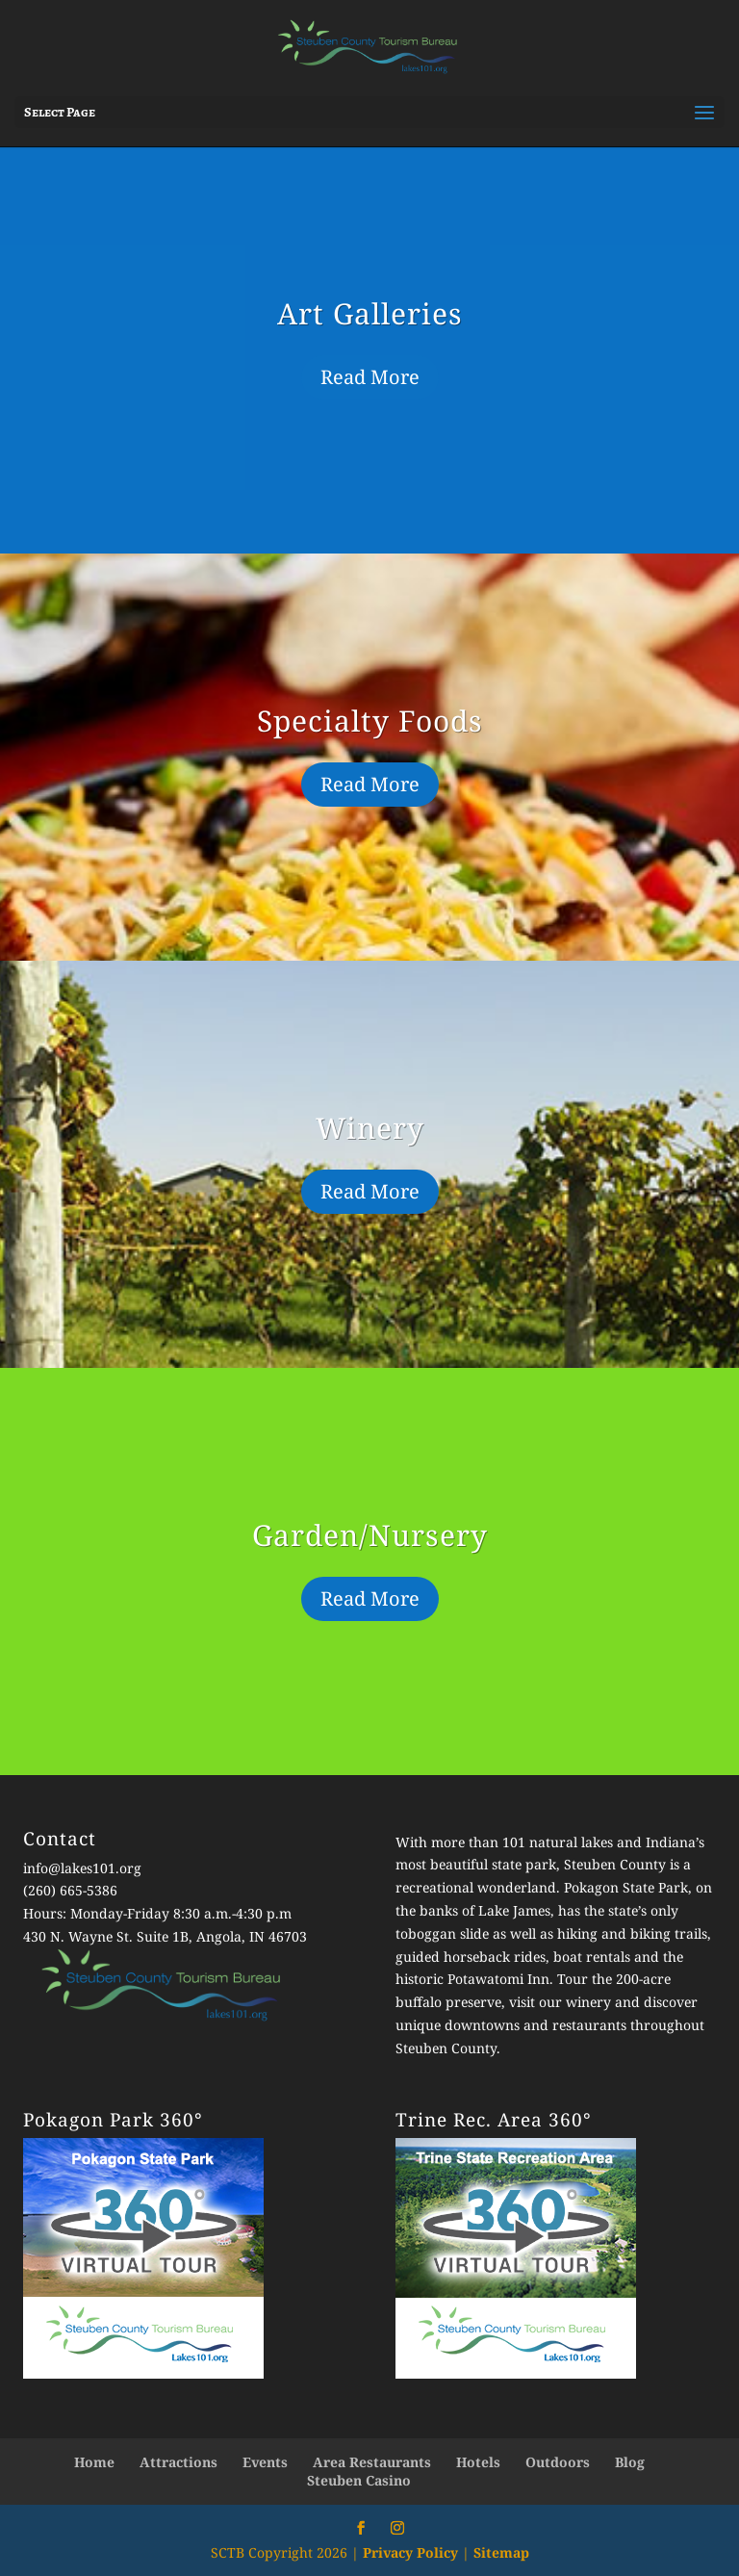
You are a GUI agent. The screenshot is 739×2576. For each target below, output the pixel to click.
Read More (370, 377)
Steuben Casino (359, 2480)
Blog (630, 2462)
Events (265, 2462)
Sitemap (501, 2552)
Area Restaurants (372, 2462)
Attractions (178, 2462)
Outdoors (557, 2462)
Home (94, 2462)
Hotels (478, 2462)
